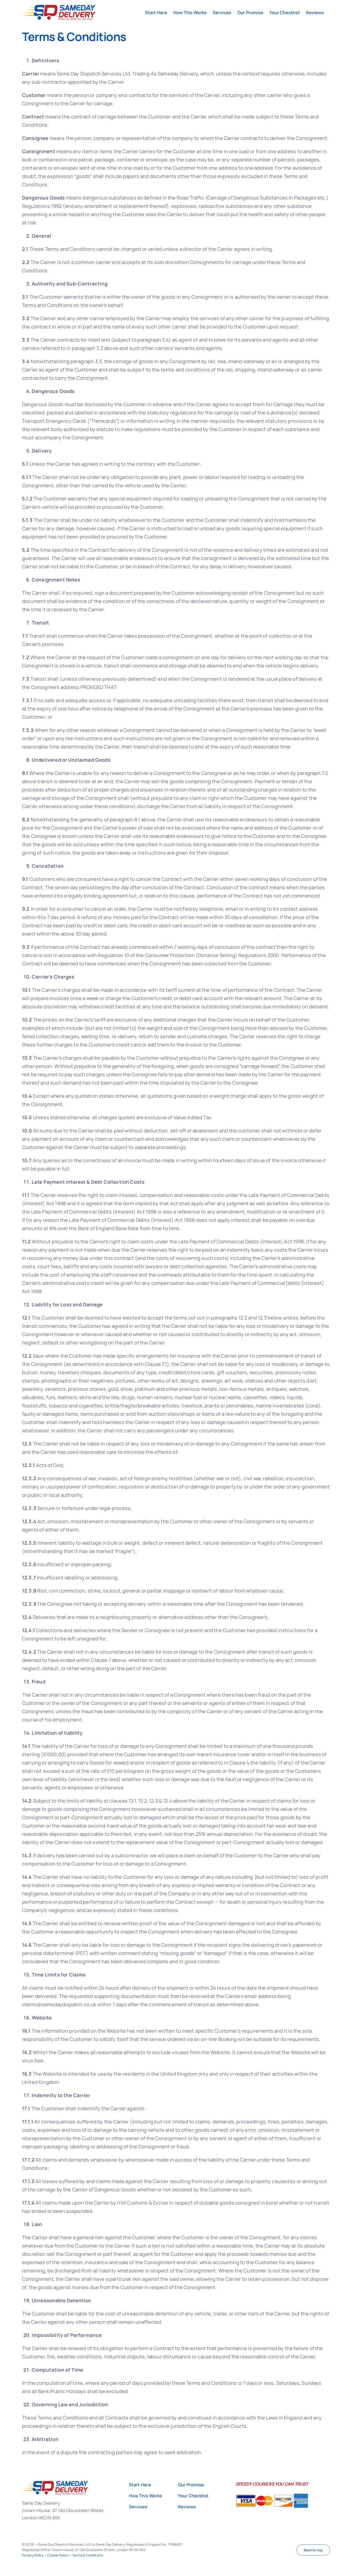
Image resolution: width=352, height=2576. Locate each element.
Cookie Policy (57, 2555)
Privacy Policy (33, 2555)
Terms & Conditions (87, 2555)
